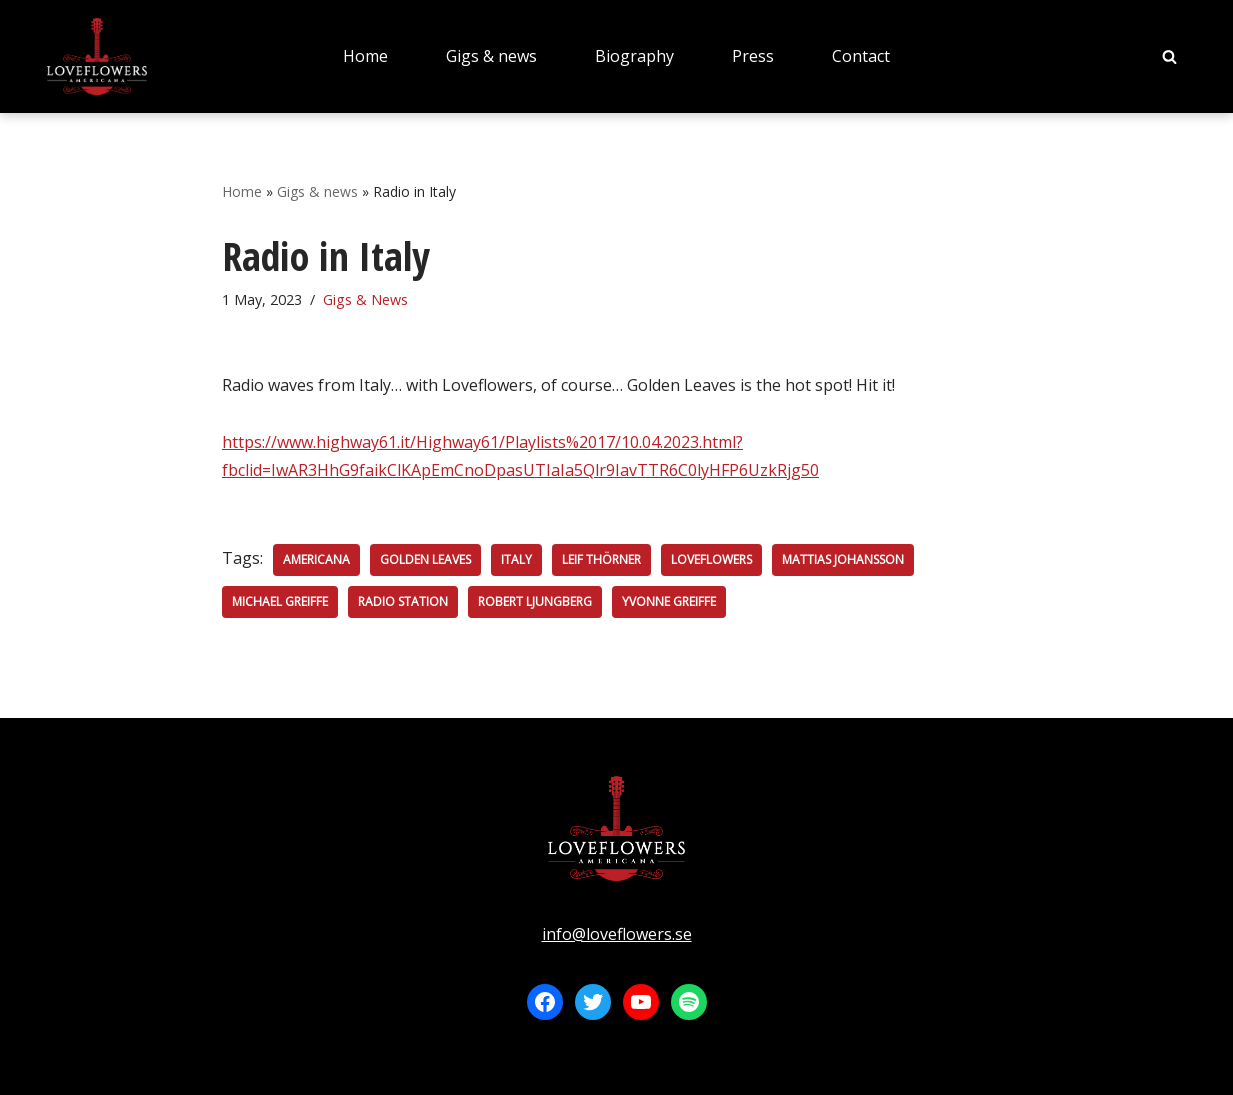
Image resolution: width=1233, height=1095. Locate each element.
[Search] (1169, 56)
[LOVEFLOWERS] (97, 56)
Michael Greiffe (280, 601)
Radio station (403, 601)
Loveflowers (711, 559)
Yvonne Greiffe (669, 601)
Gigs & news (491, 56)
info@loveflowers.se (617, 934)
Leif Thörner (601, 559)
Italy (516, 559)
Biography (634, 56)
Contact (861, 56)
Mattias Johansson (843, 559)
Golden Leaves (425, 559)
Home (365, 56)
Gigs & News (365, 299)
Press (753, 56)
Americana (316, 559)
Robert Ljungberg (535, 601)
